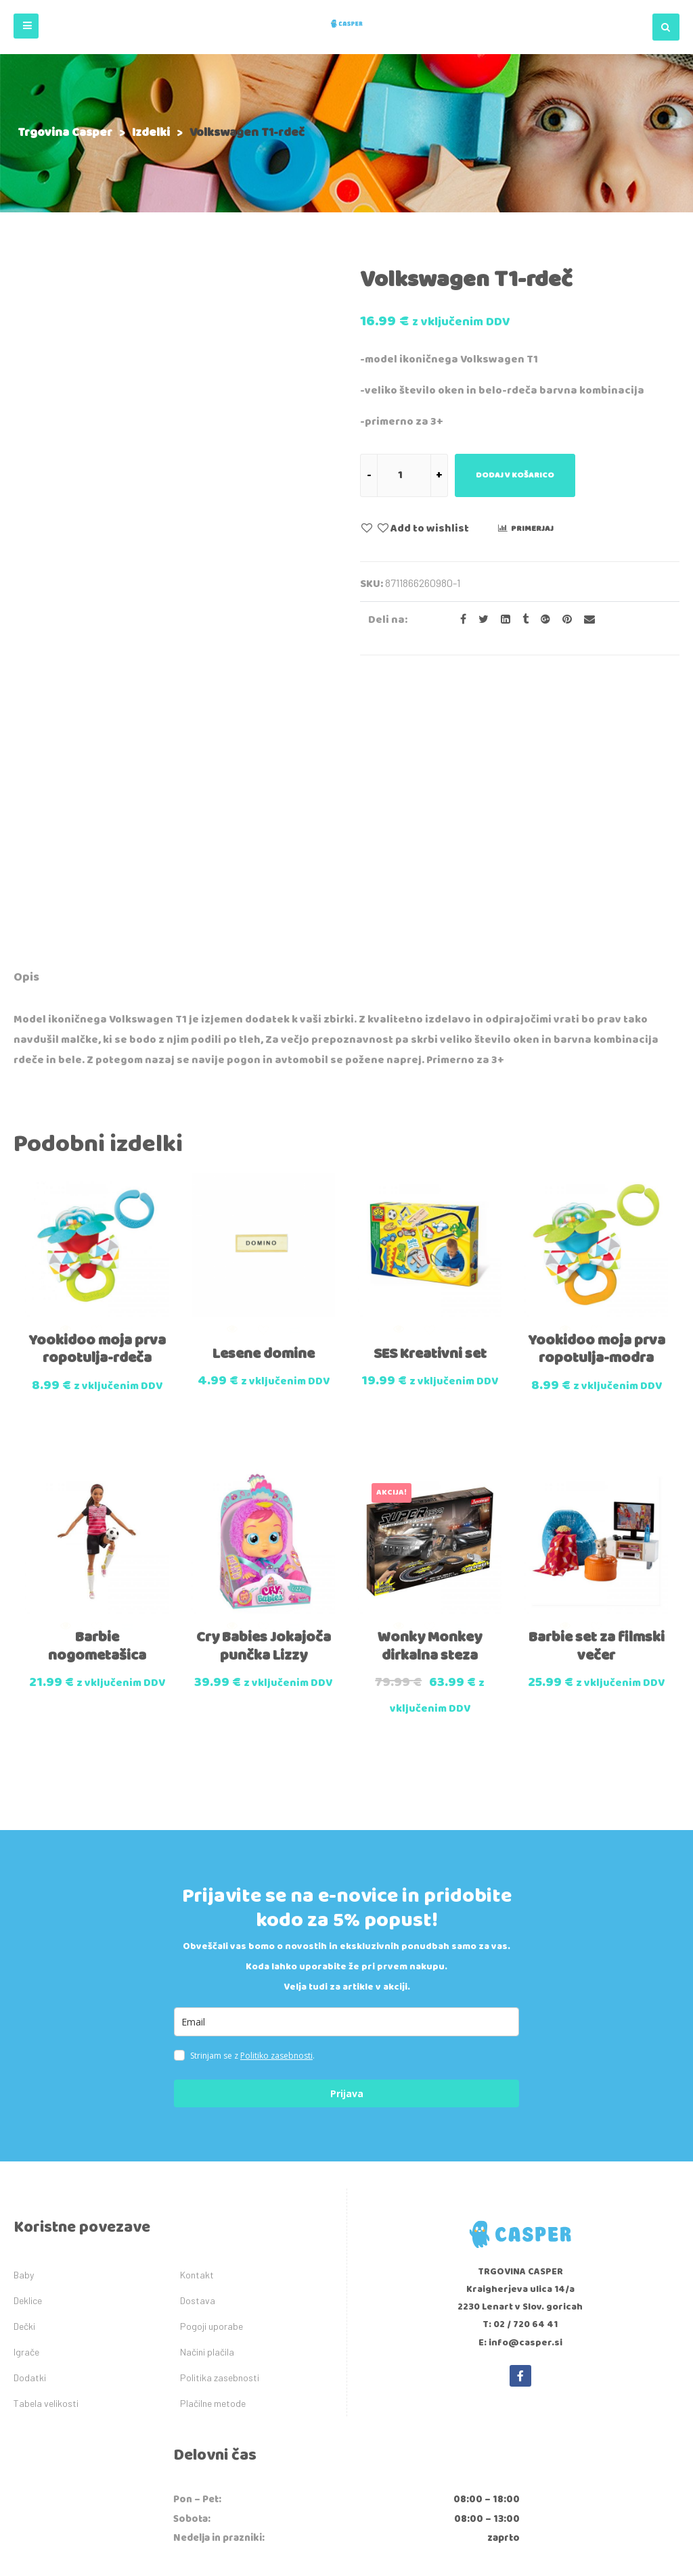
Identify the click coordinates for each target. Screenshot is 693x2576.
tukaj (485, 2361)
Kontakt (197, 2024)
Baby (24, 2024)
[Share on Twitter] (479, 620)
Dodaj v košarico (515, 475)
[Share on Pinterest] (563, 620)
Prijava (346, 1843)
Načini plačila (207, 2101)
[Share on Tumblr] (521, 620)
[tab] (26, 738)
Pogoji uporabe (211, 2076)
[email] (346, 1771)
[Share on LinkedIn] (501, 620)
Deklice (28, 2050)
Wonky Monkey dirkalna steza (430, 1395)
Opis (26, 736)
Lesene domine (264, 1108)
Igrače (26, 2101)
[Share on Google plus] (541, 620)
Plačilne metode (213, 2153)
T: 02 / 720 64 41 (520, 2073)
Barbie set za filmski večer (597, 1395)
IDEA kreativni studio (412, 2548)
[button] (26, 26)
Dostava (197, 2050)
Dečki (24, 2076)
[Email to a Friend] (584, 620)
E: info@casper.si (520, 2092)
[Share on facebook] (459, 620)
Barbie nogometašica (97, 1395)
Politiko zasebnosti (276, 1805)
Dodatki (30, 2127)
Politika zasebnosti (219, 2127)
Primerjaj (532, 528)
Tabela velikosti (46, 2153)
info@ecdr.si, (591, 2333)
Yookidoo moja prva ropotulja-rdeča (97, 1103)
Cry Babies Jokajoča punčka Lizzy (263, 1395)
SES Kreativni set (430, 1108)
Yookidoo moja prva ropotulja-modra (596, 1103)
